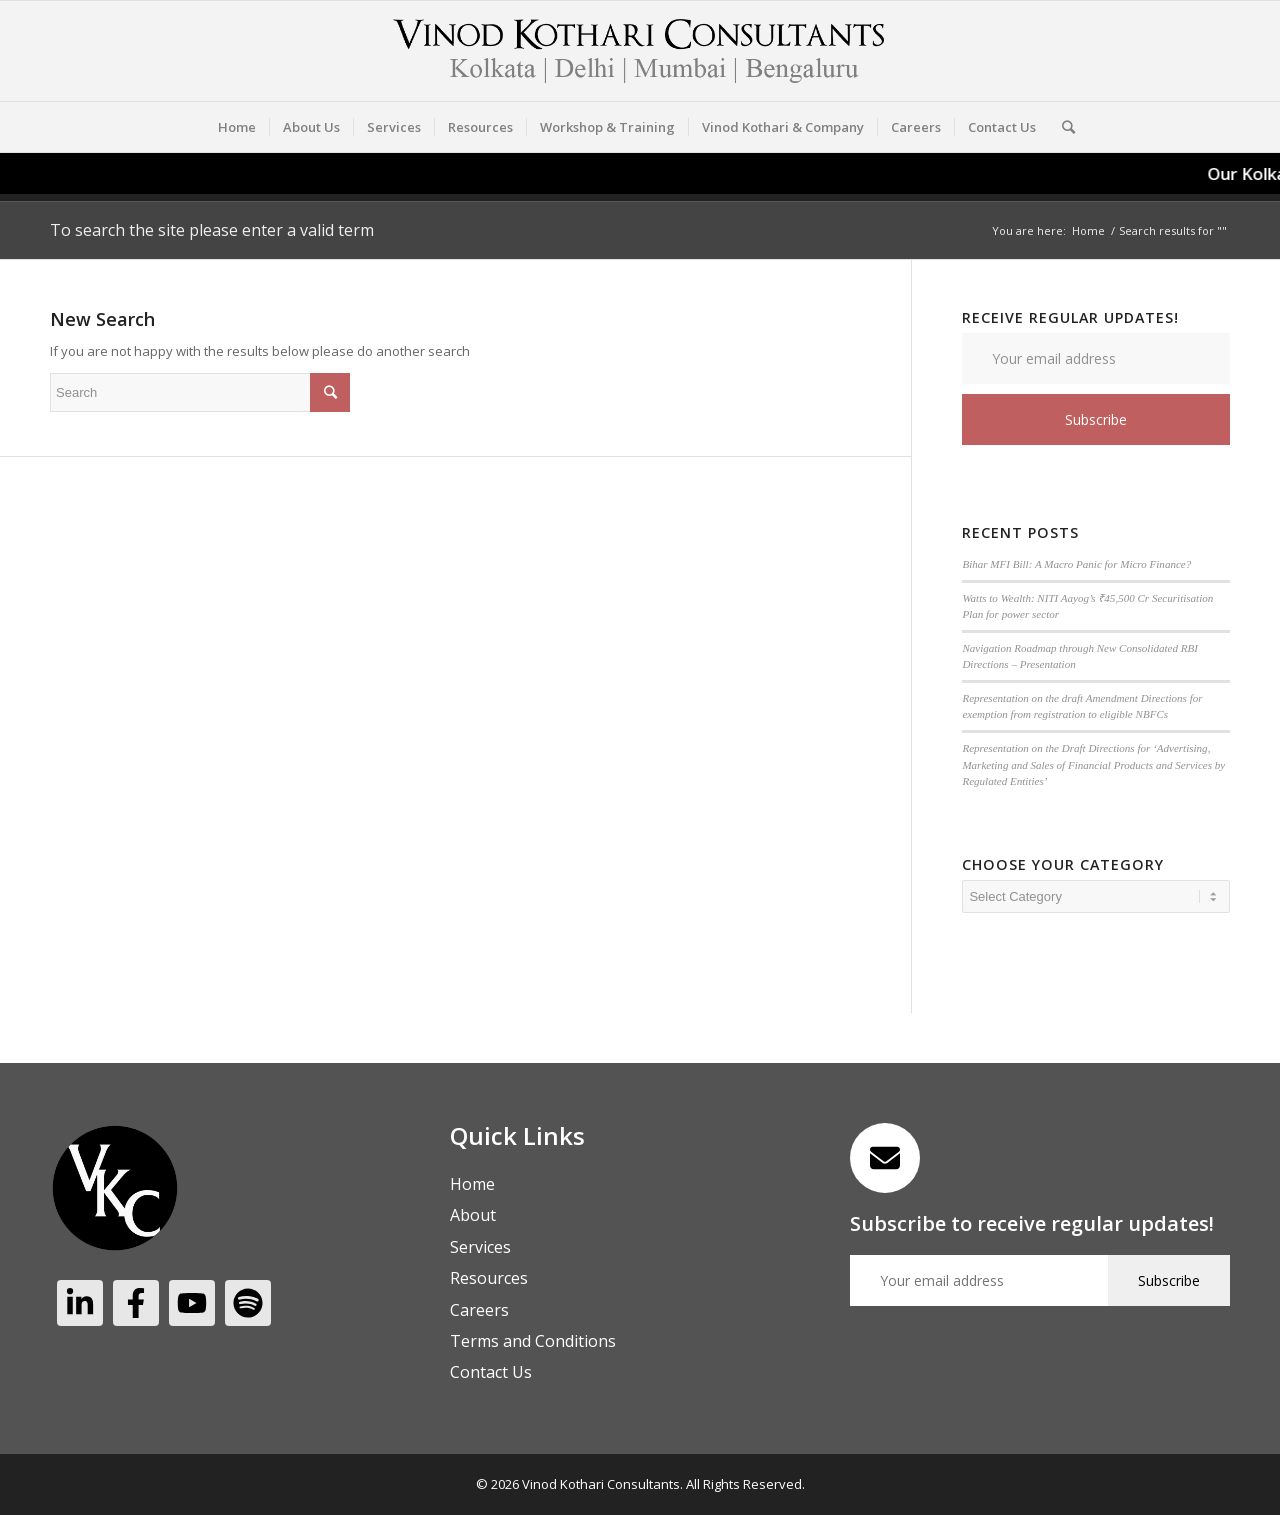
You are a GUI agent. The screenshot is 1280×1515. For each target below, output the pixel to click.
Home (1088, 230)
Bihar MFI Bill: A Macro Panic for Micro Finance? (1076, 564)
